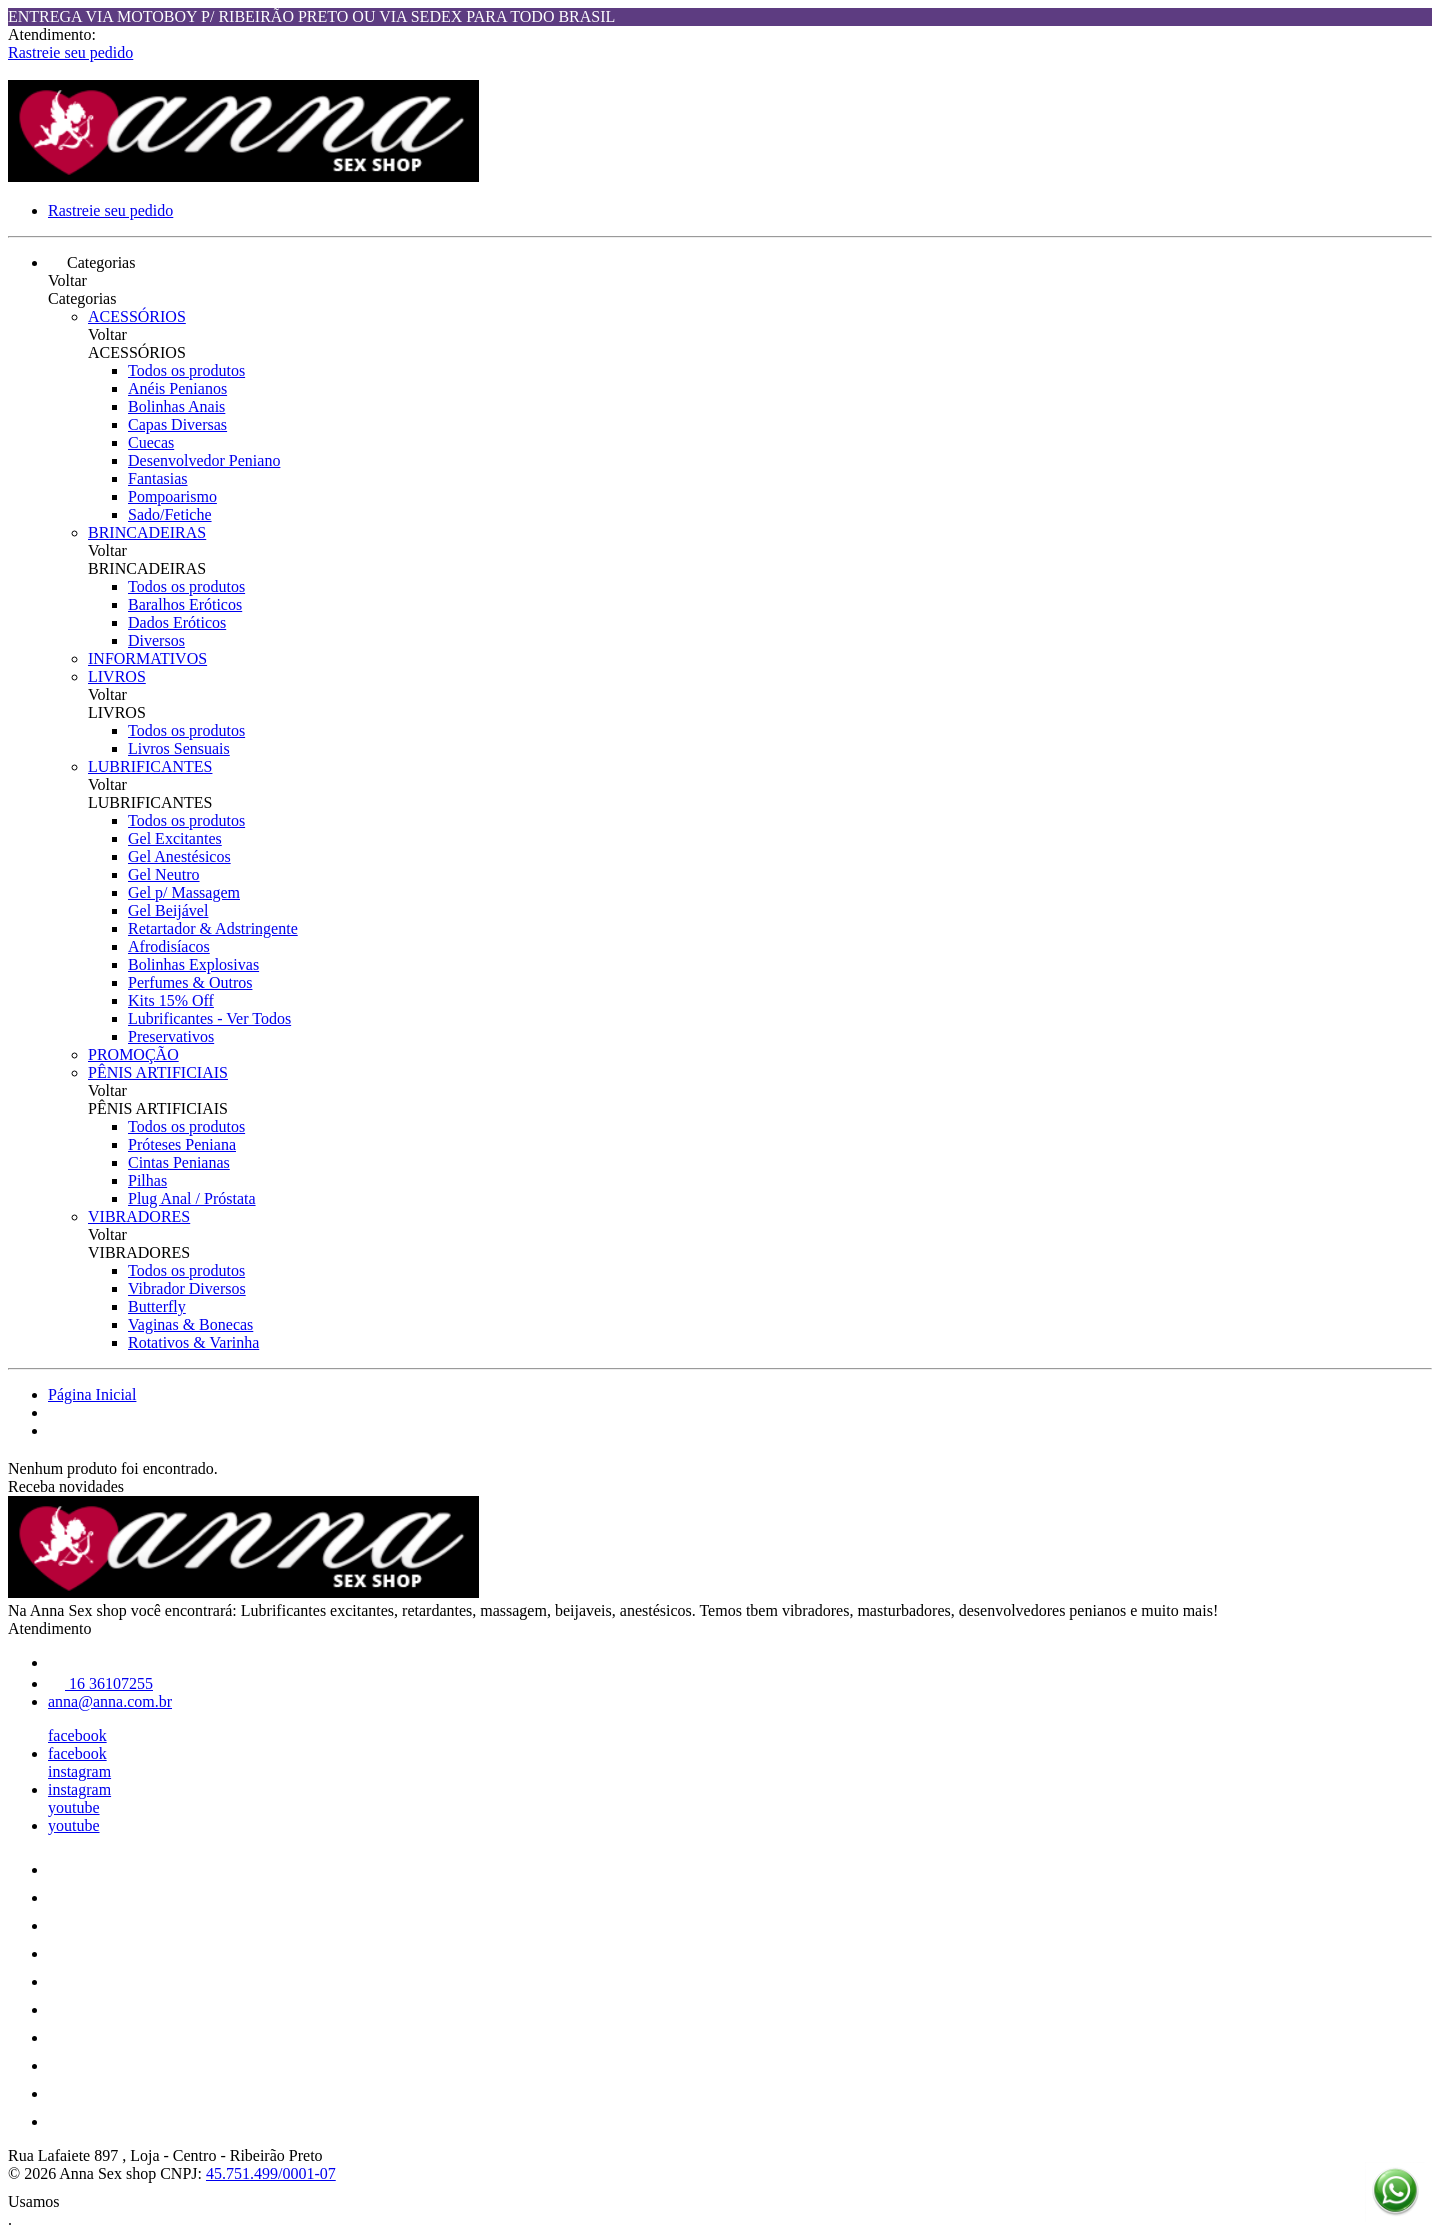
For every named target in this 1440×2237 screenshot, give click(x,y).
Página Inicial (92, 1394)
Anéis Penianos (177, 388)
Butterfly (157, 1306)
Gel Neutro (164, 874)
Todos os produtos (186, 370)
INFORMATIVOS (147, 658)
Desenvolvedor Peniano (204, 460)
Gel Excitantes (175, 838)
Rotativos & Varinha (193, 1342)
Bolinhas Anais (176, 406)
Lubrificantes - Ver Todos (209, 1018)
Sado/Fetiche (170, 514)
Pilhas (147, 1180)
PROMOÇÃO (133, 1054)
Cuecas (151, 442)
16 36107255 (100, 1683)
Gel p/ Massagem (184, 892)
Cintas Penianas (179, 1162)
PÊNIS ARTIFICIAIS (158, 1072)
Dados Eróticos (177, 622)
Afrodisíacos (169, 946)
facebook (77, 1735)
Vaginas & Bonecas (190, 1324)
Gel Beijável (168, 910)
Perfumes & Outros (190, 982)
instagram (79, 1771)
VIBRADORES (139, 1216)
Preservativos (171, 1036)
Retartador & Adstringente (213, 928)
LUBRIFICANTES (150, 766)
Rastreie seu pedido (70, 52)
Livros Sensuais (179, 748)
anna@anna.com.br (110, 1701)
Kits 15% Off (171, 1000)
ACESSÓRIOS (137, 316)
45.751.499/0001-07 (271, 2173)
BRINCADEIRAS (147, 532)
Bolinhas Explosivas (193, 964)
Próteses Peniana (182, 1144)
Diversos (156, 640)
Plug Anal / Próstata (192, 1198)
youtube (74, 1807)
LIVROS (117, 676)
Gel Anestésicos (179, 856)
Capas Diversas (177, 424)
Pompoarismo (172, 496)
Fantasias (158, 478)
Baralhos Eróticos (185, 604)
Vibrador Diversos (187, 1288)
